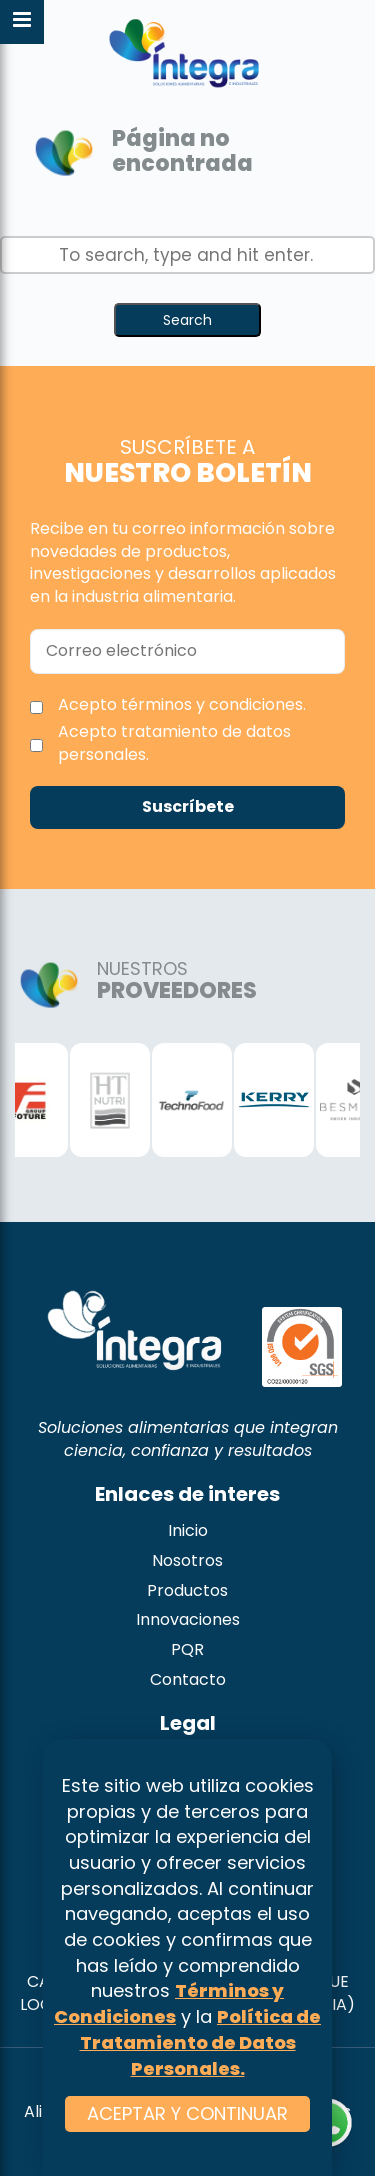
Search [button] (187, 320)
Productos (187, 1590)
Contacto (188, 1679)
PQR (187, 1649)
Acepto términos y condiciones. (182, 704)
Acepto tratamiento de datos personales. (174, 743)
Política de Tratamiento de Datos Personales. (201, 2042)
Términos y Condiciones (169, 2003)
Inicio (188, 1530)
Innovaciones (188, 1619)
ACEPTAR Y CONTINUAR (187, 2113)
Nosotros (187, 1560)
